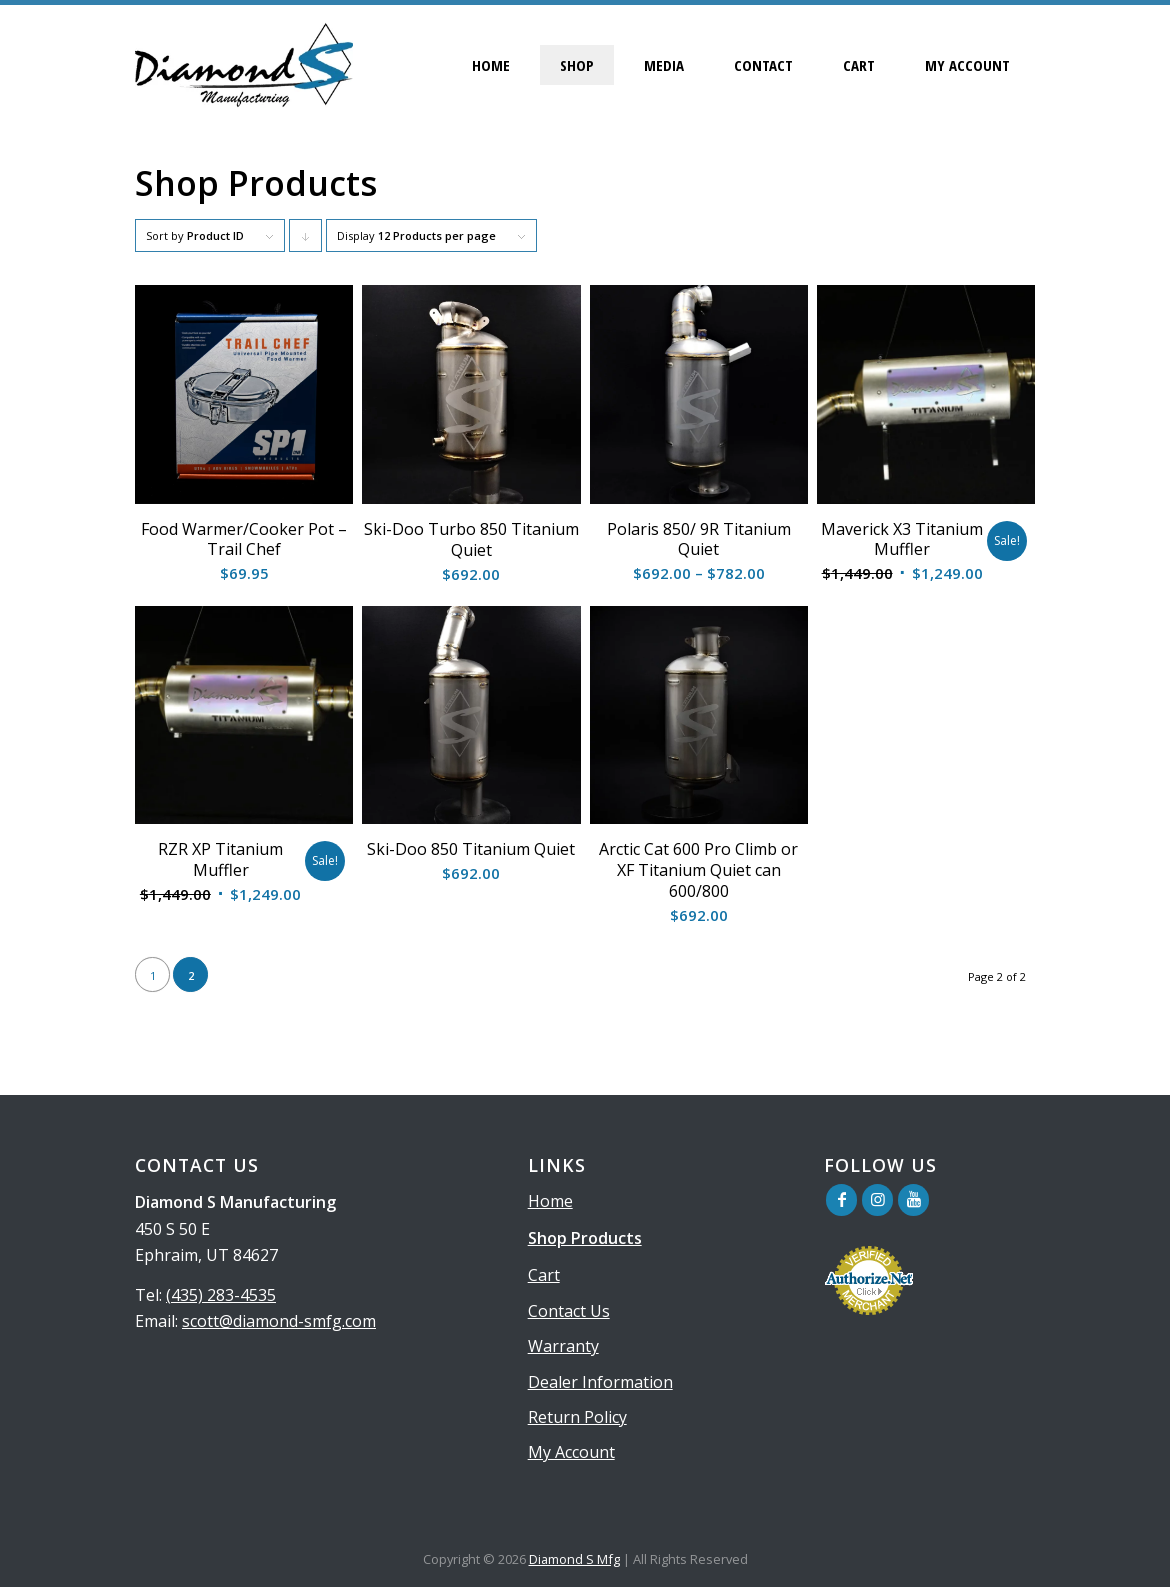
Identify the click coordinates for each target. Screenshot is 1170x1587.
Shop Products (585, 1238)
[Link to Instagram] (877, 1200)
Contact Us (569, 1311)
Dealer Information (600, 1382)
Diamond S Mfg (574, 1559)
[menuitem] (491, 65)
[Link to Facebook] (841, 1200)
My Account (571, 1452)
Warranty (563, 1346)
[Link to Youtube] (913, 1200)
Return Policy (577, 1417)
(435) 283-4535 (221, 1295)
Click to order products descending (306, 240)
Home (550, 1201)
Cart (544, 1275)
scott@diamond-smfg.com (279, 1321)
